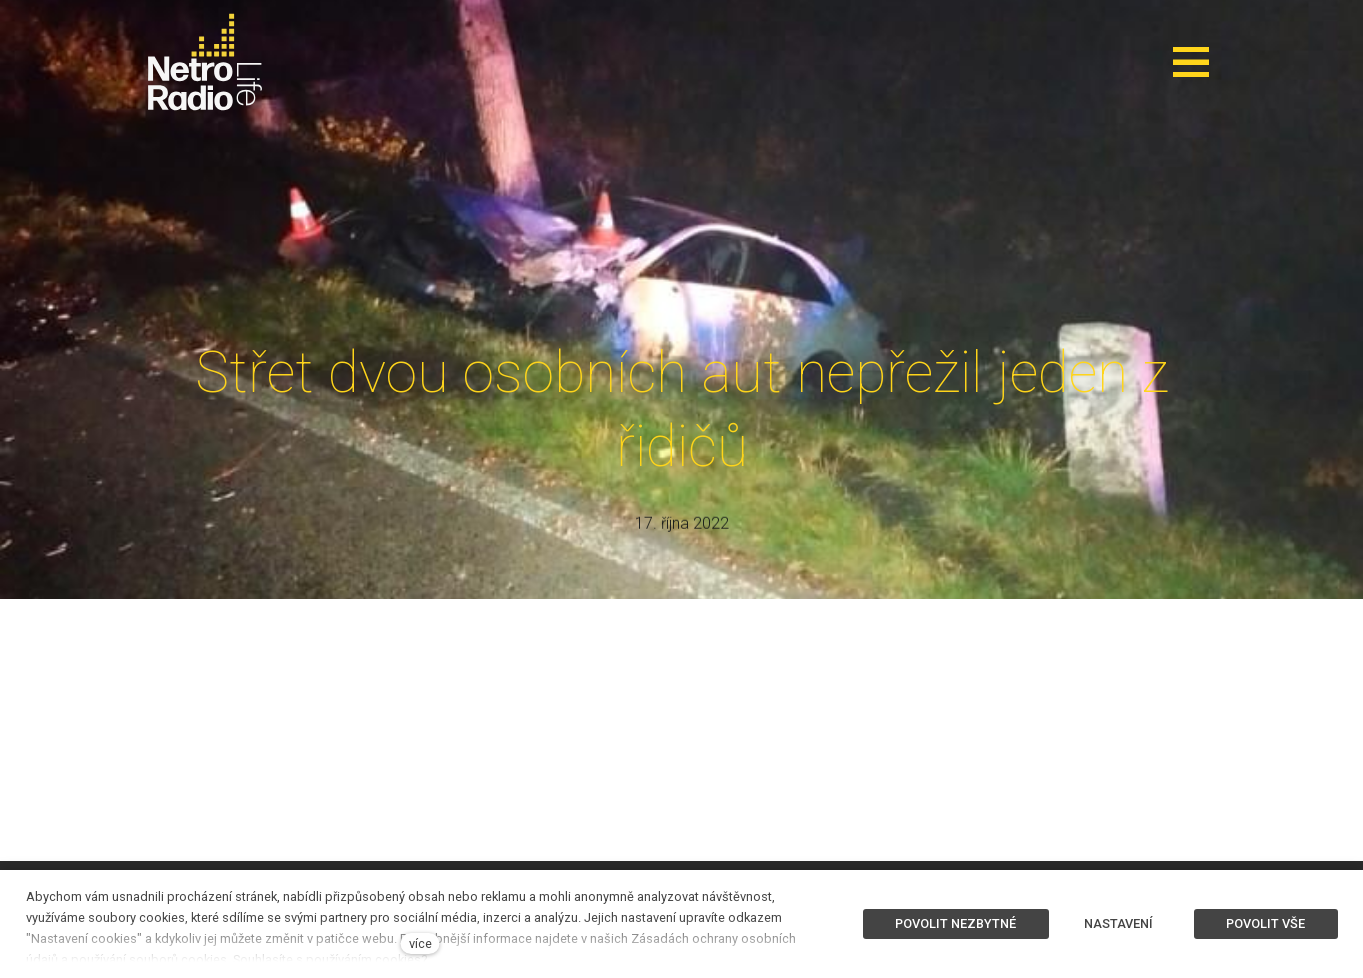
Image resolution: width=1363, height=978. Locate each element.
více (420, 943)
